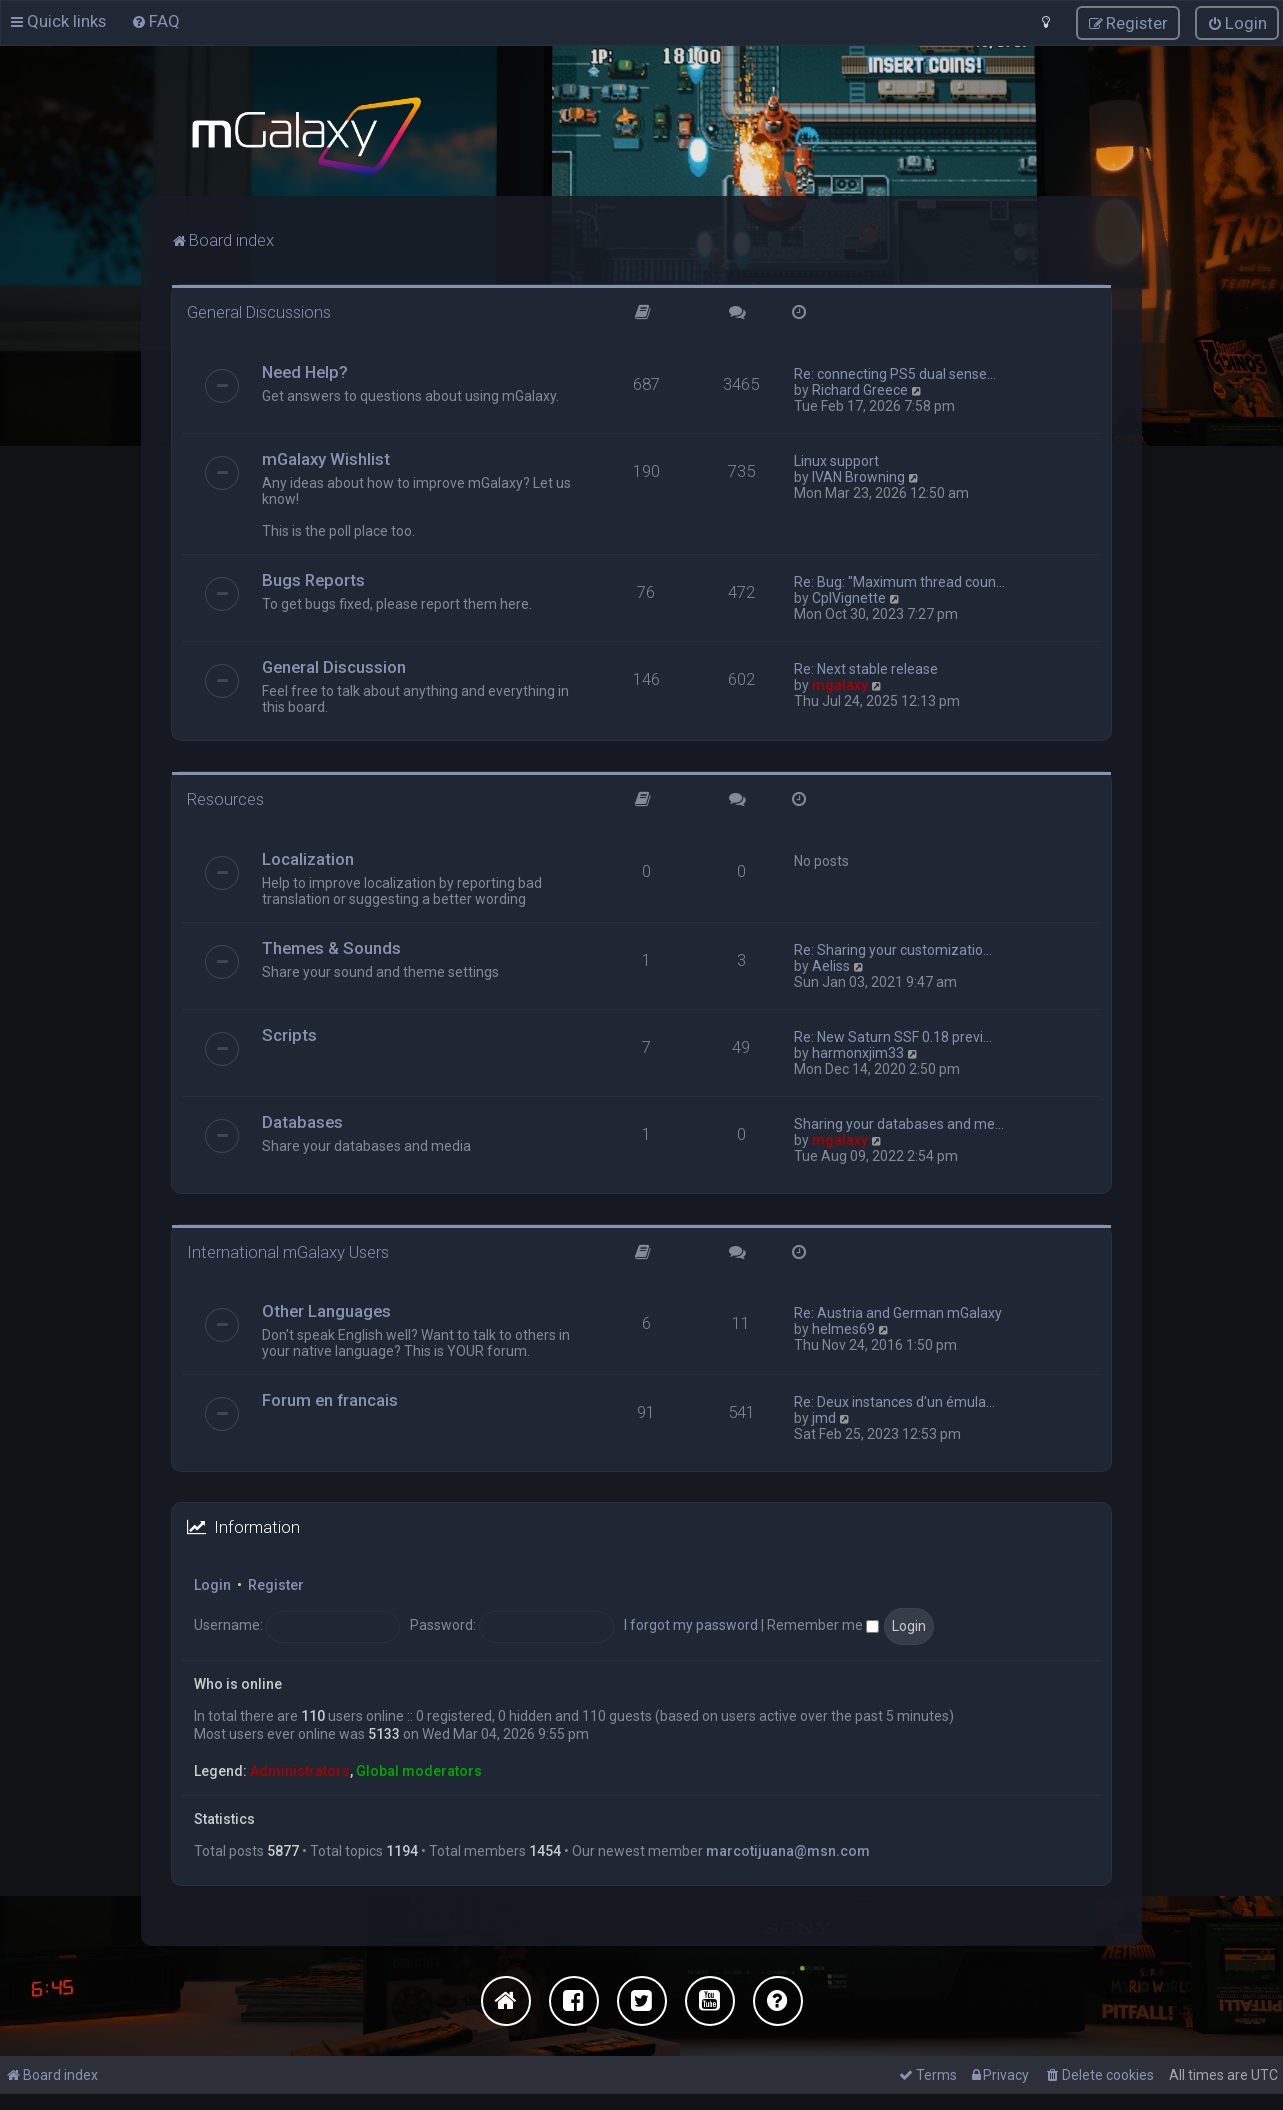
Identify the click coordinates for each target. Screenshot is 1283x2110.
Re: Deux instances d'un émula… (894, 1399)
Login (212, 1582)
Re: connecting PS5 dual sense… (895, 370)
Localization (308, 855)
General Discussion (334, 663)
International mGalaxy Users (288, 1248)
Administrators (300, 1767)
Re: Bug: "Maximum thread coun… (899, 578)
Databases (302, 1118)
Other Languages (326, 1308)
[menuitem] (155, 20)
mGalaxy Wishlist (326, 455)
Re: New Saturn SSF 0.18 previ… (893, 1033)
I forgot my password (691, 1622)
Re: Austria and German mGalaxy (898, 1310)
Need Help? (305, 368)
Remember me (823, 1622)
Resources (225, 795)
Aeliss (831, 962)
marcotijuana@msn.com (788, 1847)
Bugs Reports (313, 576)
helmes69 (843, 1326)
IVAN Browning (858, 473)
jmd (824, 1415)
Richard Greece (860, 386)
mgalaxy (840, 681)
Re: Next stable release (866, 665)
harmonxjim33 (858, 1049)
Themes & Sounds (331, 944)
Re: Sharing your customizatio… (893, 946)
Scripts (289, 1031)
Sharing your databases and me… (899, 1120)
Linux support (836, 457)
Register (276, 1582)
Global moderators (419, 1767)
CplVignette (849, 594)
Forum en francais (330, 1397)
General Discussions (259, 309)
